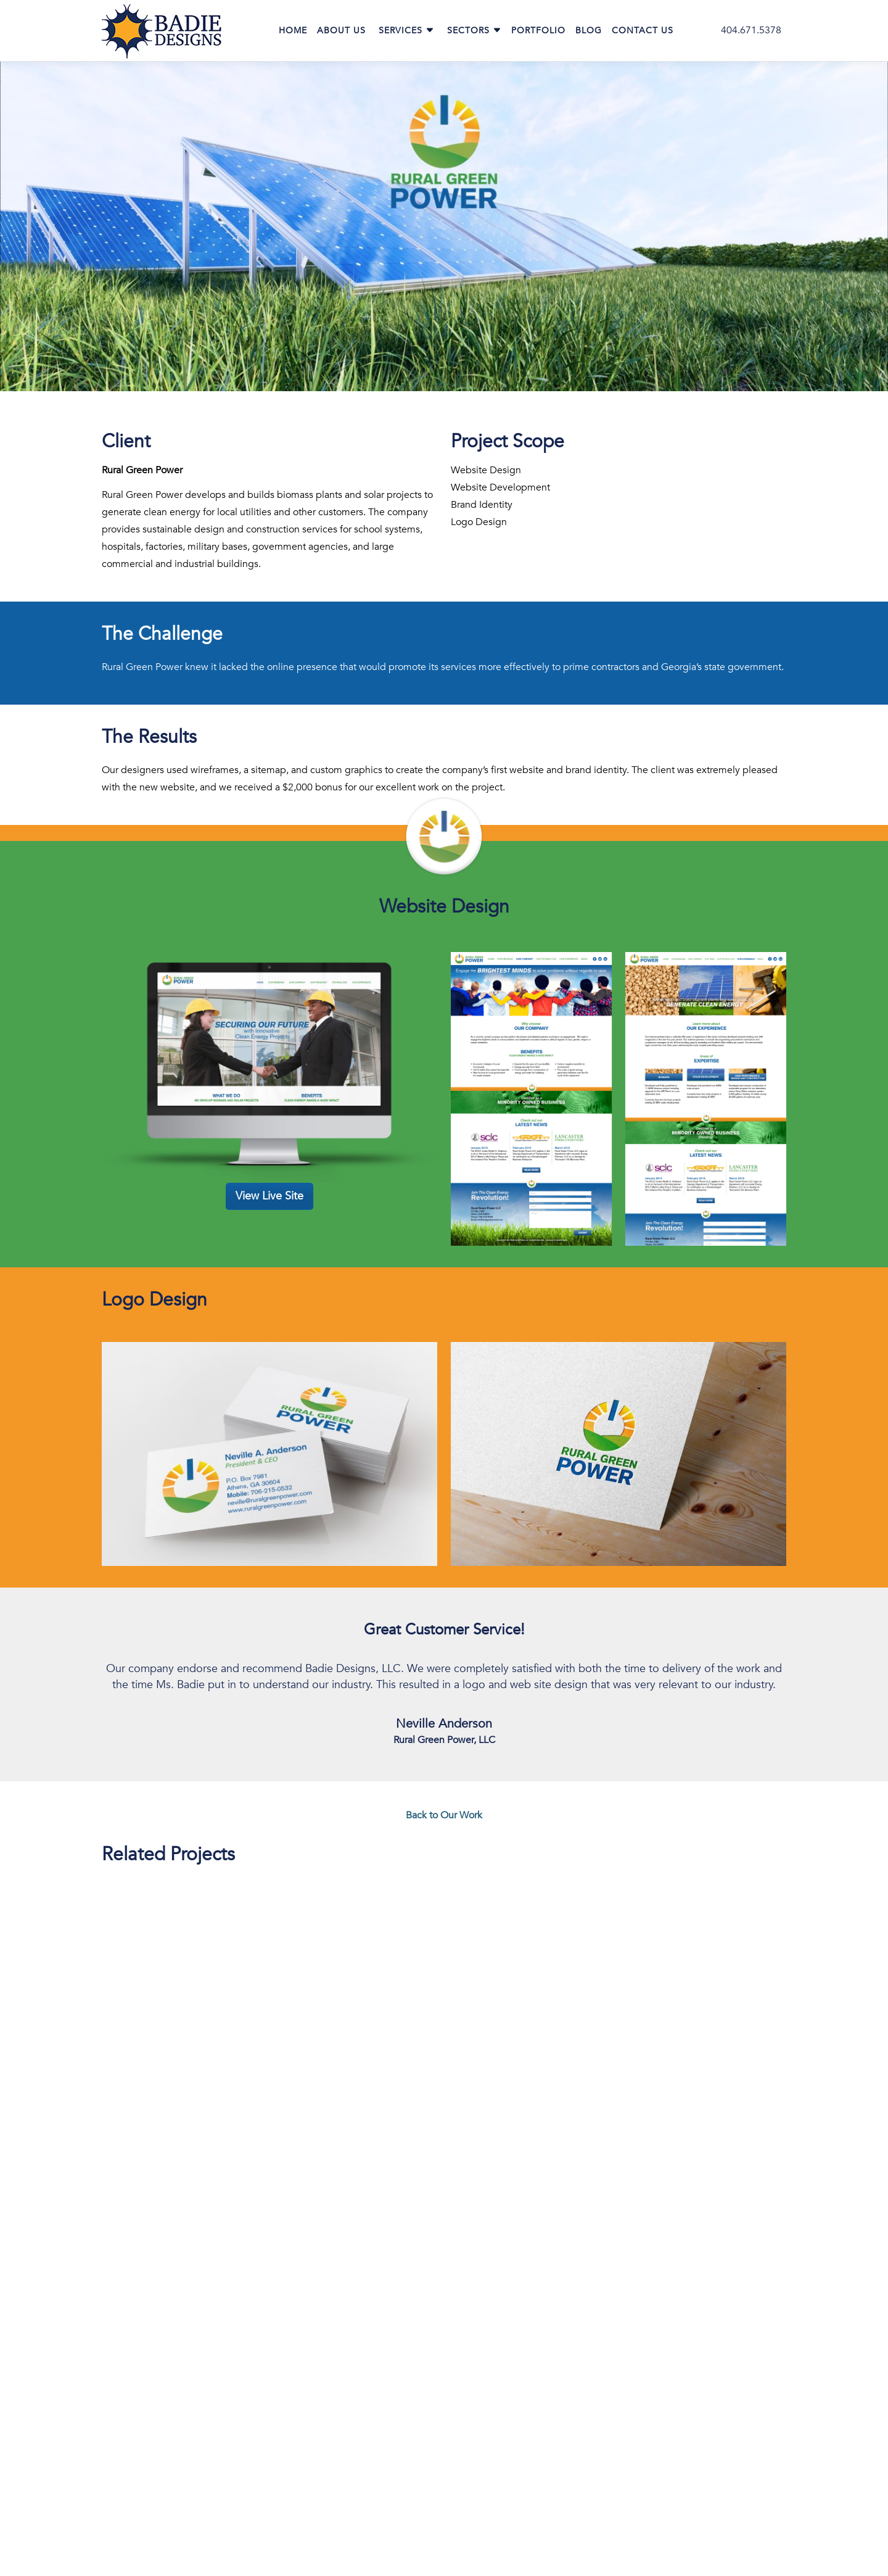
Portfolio (538, 30)
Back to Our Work (444, 1815)
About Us (341, 30)
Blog (588, 30)
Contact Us (642, 30)
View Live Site (269, 1196)
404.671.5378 (751, 30)
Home (293, 30)
